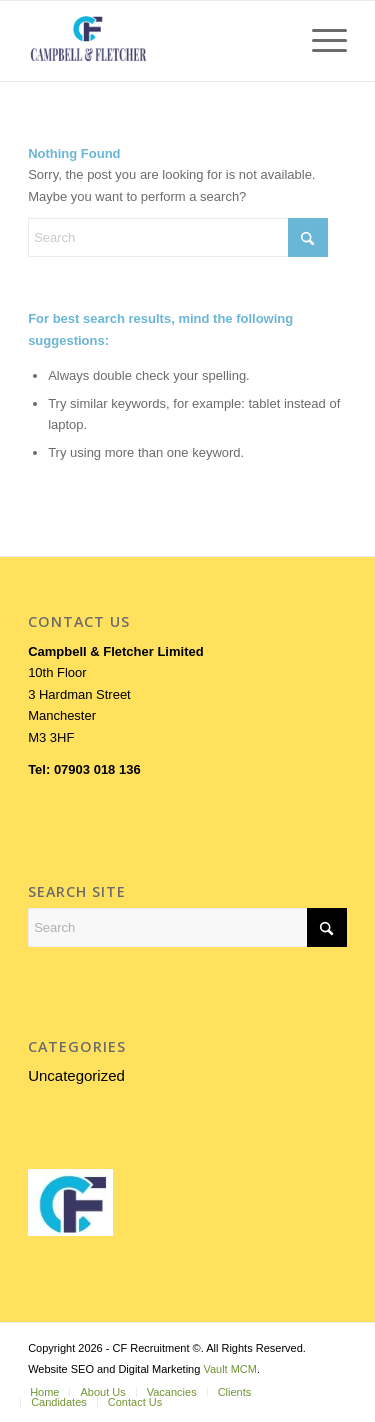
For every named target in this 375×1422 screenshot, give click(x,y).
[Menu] (319, 41)
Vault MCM (230, 1369)
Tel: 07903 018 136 (84, 769)
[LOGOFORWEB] (155, 41)
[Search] (178, 237)
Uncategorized (76, 1075)
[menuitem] (319, 41)
